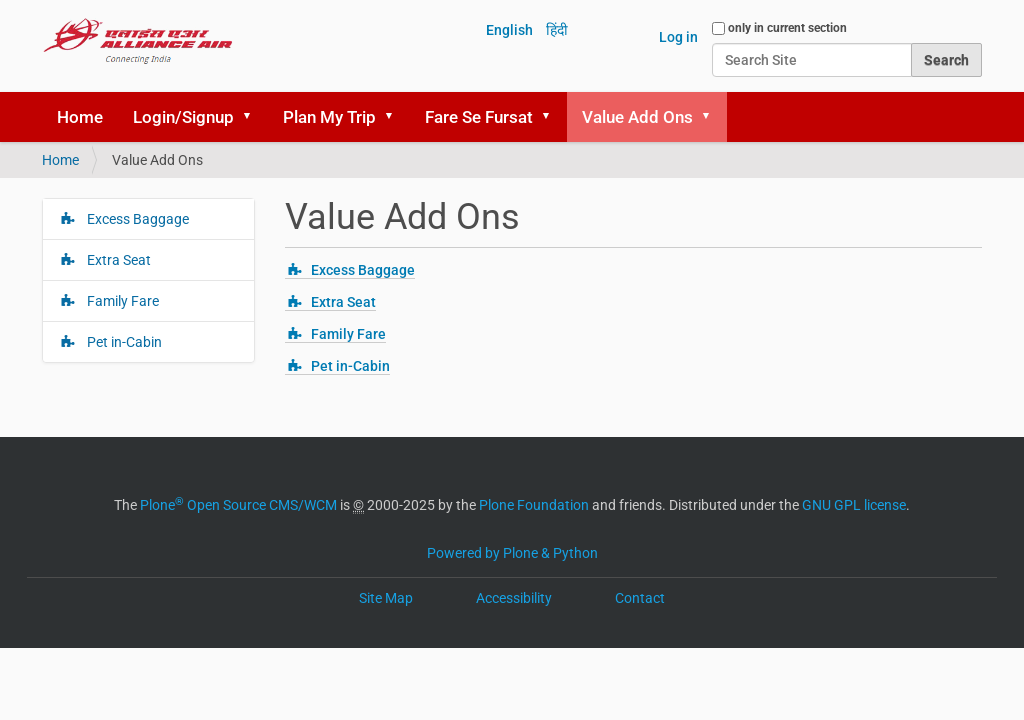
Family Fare (348, 334)
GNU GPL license (854, 505)
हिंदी (557, 30)
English (509, 30)
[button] (254, 117)
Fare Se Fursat (479, 117)
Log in (678, 37)
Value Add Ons (637, 117)
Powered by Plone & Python (512, 553)
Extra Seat (343, 302)
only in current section (787, 28)
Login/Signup (183, 117)
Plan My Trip (329, 117)
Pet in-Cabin (350, 366)
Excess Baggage (363, 270)
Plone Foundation (534, 505)
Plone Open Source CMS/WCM (238, 505)
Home (80, 117)
